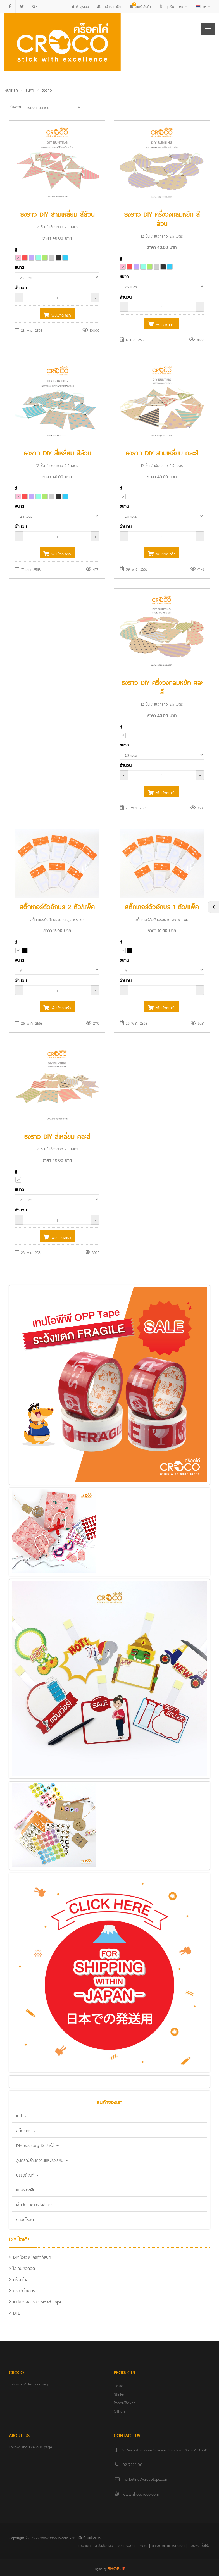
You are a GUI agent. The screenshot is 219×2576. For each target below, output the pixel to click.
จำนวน (21, 287)
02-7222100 (132, 2464)
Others (120, 2410)
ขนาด (19, 266)
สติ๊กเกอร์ (26, 2130)
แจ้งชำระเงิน (25, 2189)
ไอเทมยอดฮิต (22, 2267)
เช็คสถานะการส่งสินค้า (34, 2204)
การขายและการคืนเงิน (168, 2545)
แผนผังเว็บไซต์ (199, 2545)
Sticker (120, 2393)
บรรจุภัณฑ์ (27, 2174)
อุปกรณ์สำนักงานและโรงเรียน (42, 2159)
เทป (21, 2115)
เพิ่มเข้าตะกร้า (57, 315)
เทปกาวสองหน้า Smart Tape (35, 2301)
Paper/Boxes (124, 2402)
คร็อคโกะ (18, 2279)
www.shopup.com (54, 2537)
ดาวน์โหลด (25, 2218)
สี (16, 249)
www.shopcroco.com (140, 2493)
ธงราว (47, 90)
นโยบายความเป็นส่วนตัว (95, 2545)
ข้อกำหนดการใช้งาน (132, 2545)
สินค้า (29, 90)
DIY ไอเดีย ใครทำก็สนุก (30, 2256)
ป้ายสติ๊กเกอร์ (22, 2290)
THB (173, 6)
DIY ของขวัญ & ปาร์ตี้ (37, 2144)
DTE (14, 2312)
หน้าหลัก (11, 90)
